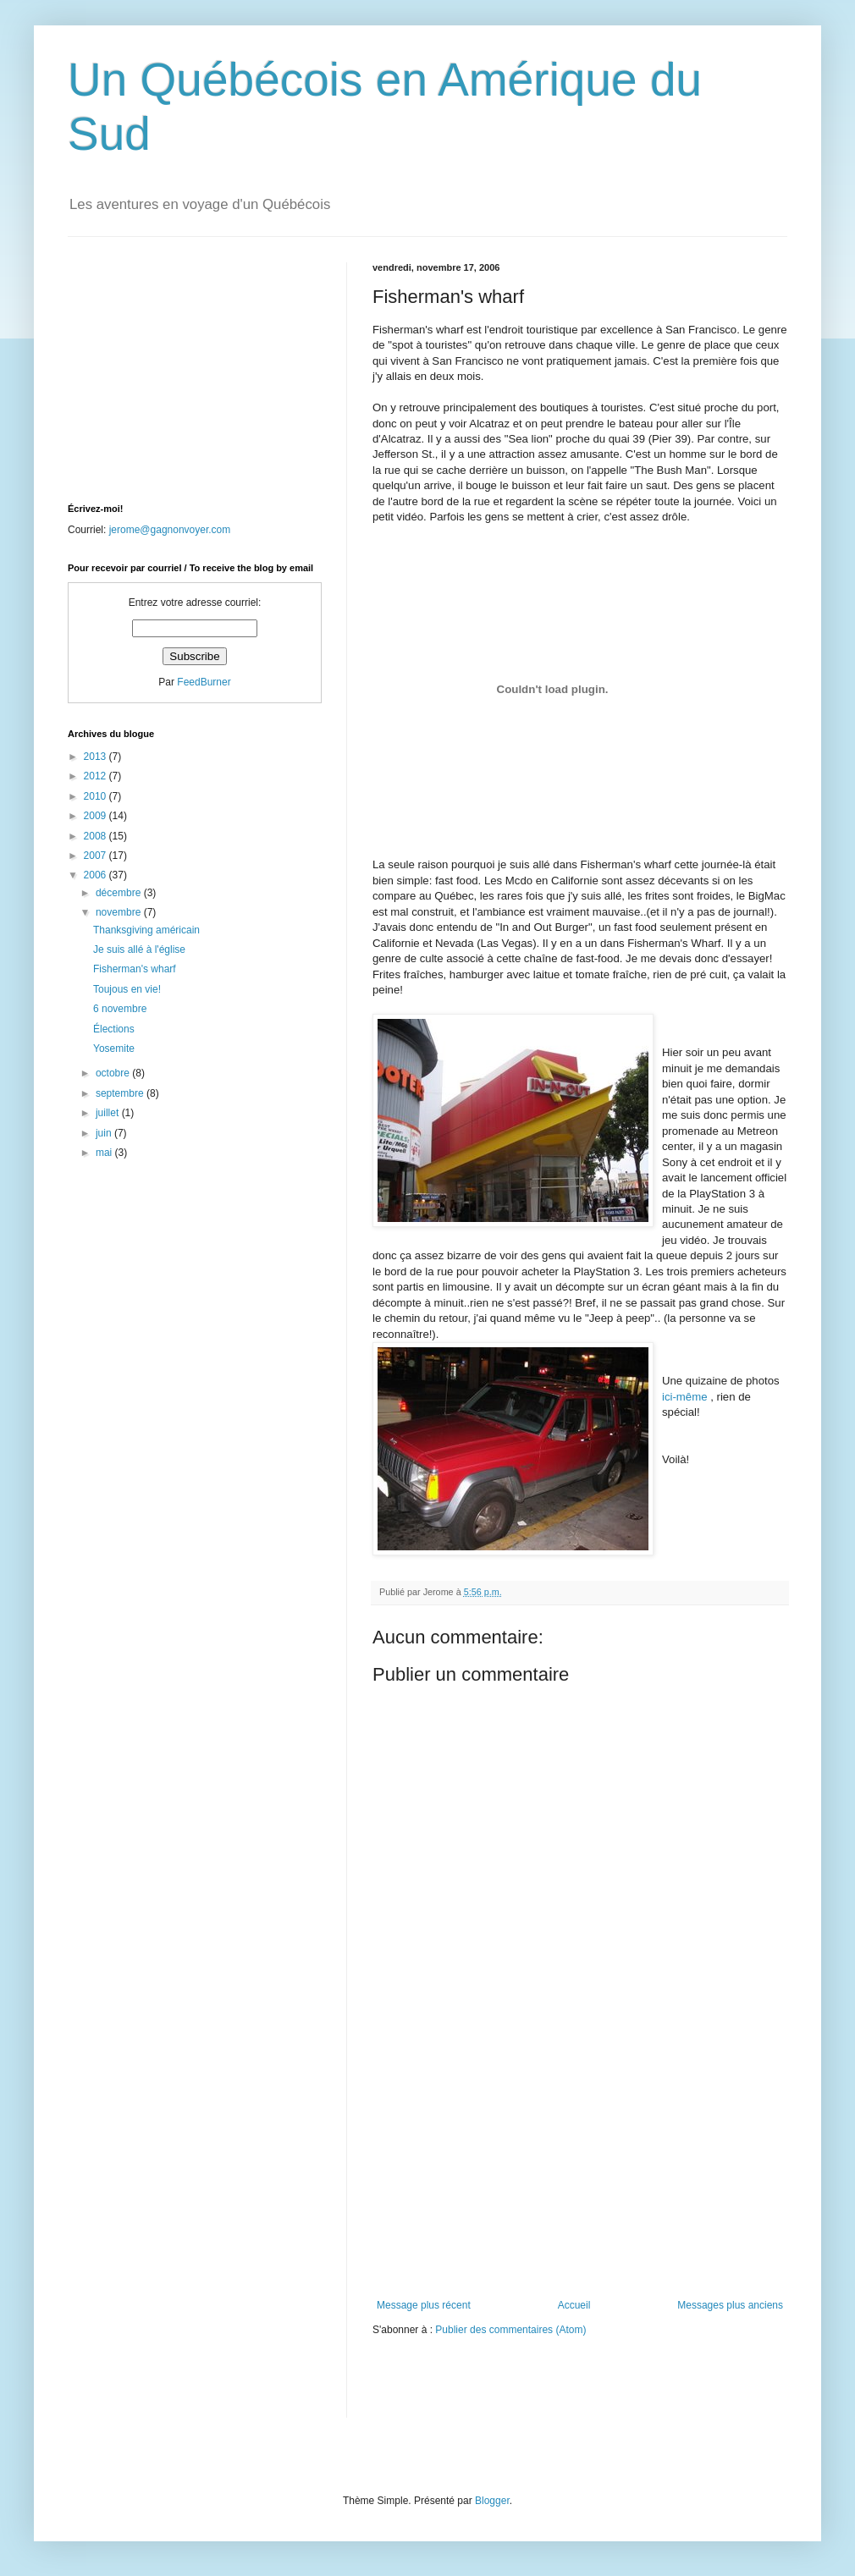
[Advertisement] (580, 2172)
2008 (96, 836)
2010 (96, 796)
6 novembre (119, 1009)
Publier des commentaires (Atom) (510, 2330)
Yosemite (114, 1048)
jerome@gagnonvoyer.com (170, 530)
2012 (96, 776)
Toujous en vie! (127, 989)
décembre (120, 893)
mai (105, 1153)
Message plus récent (424, 2305)
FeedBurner (203, 682)
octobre (114, 1073)
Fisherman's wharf (134, 969)
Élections (114, 1029)
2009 (96, 816)
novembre (120, 912)
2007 (96, 855)
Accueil (574, 2305)
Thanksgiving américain (146, 930)
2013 (96, 756)
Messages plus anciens (730, 2305)
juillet (109, 1113)
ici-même (686, 1396)
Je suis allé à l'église (139, 949)
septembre (121, 1093)
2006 (96, 875)
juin (105, 1133)
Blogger (492, 2501)
